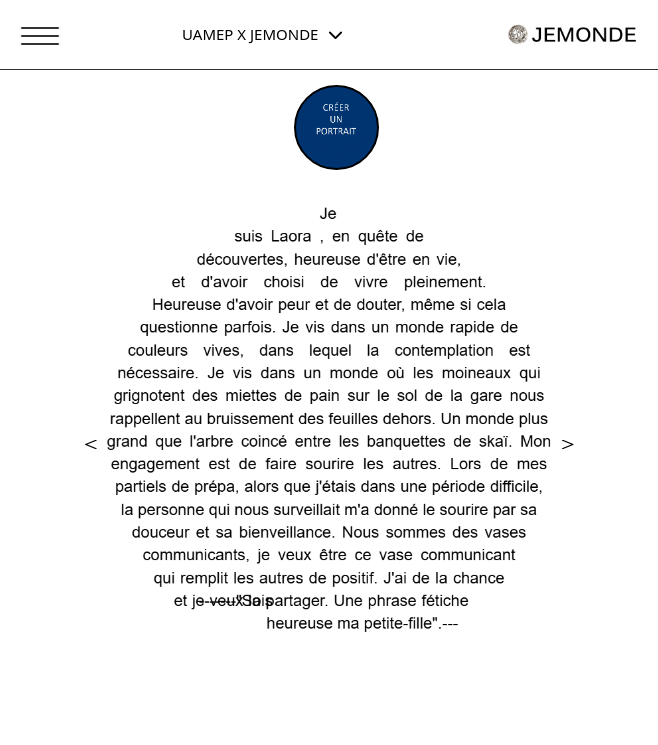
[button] (91, 445)
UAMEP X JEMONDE (262, 34)
